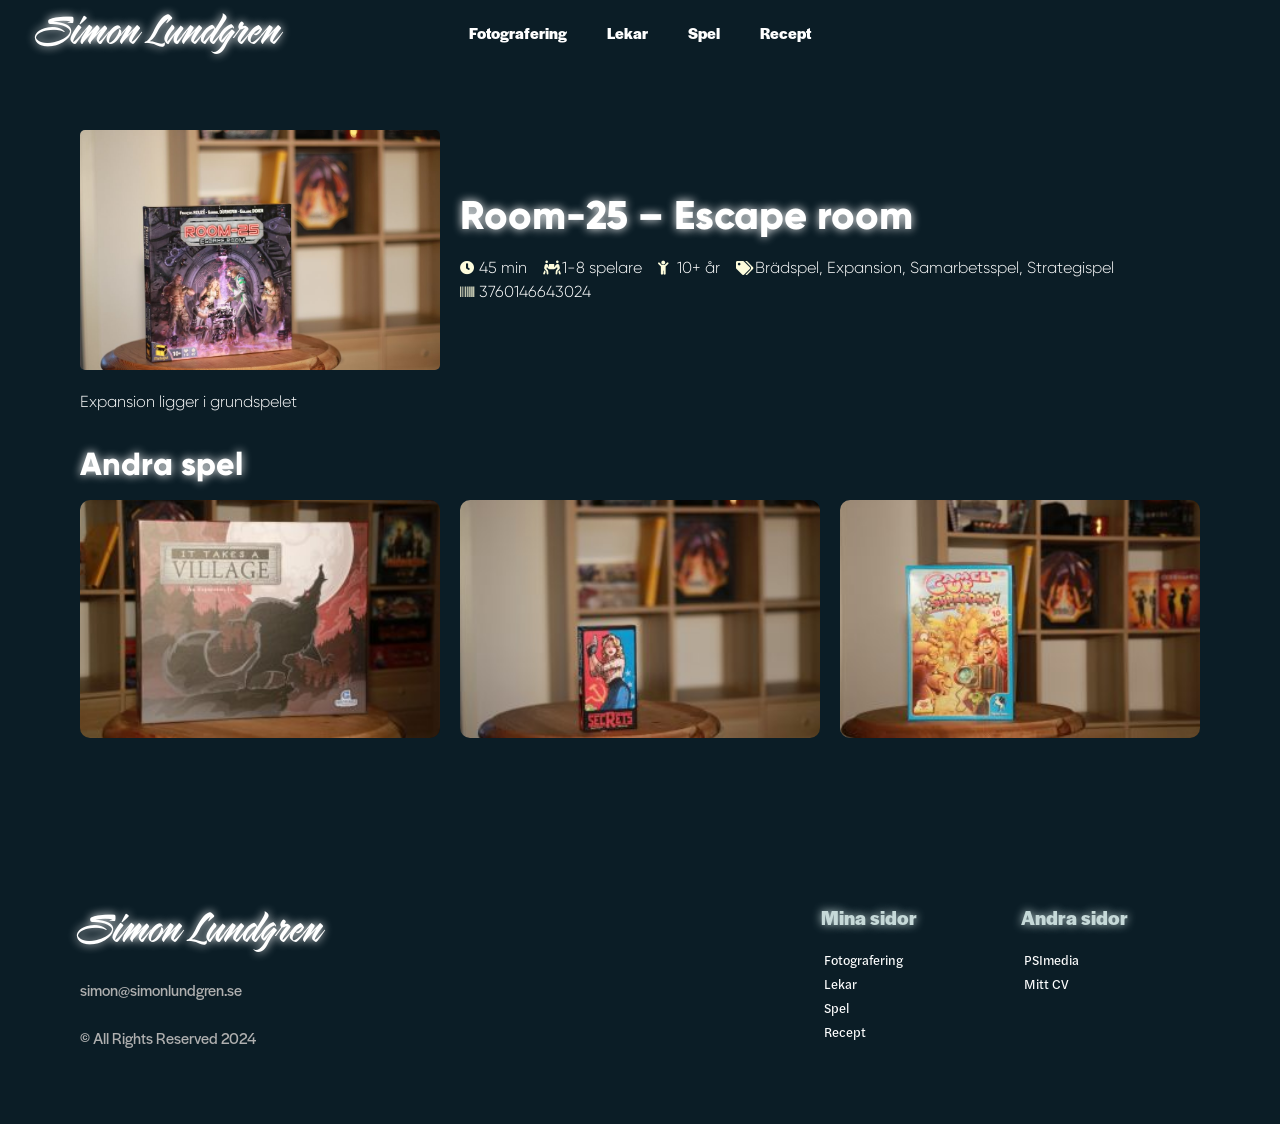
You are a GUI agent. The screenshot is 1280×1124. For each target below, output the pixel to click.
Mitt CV (1046, 983)
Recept (785, 32)
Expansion (864, 267)
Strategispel (1070, 267)
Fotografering (518, 32)
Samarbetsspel (964, 267)
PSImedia (1051, 959)
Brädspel (787, 267)
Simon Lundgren (160, 34)
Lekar (627, 32)
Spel (704, 32)
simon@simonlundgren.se (161, 989)
